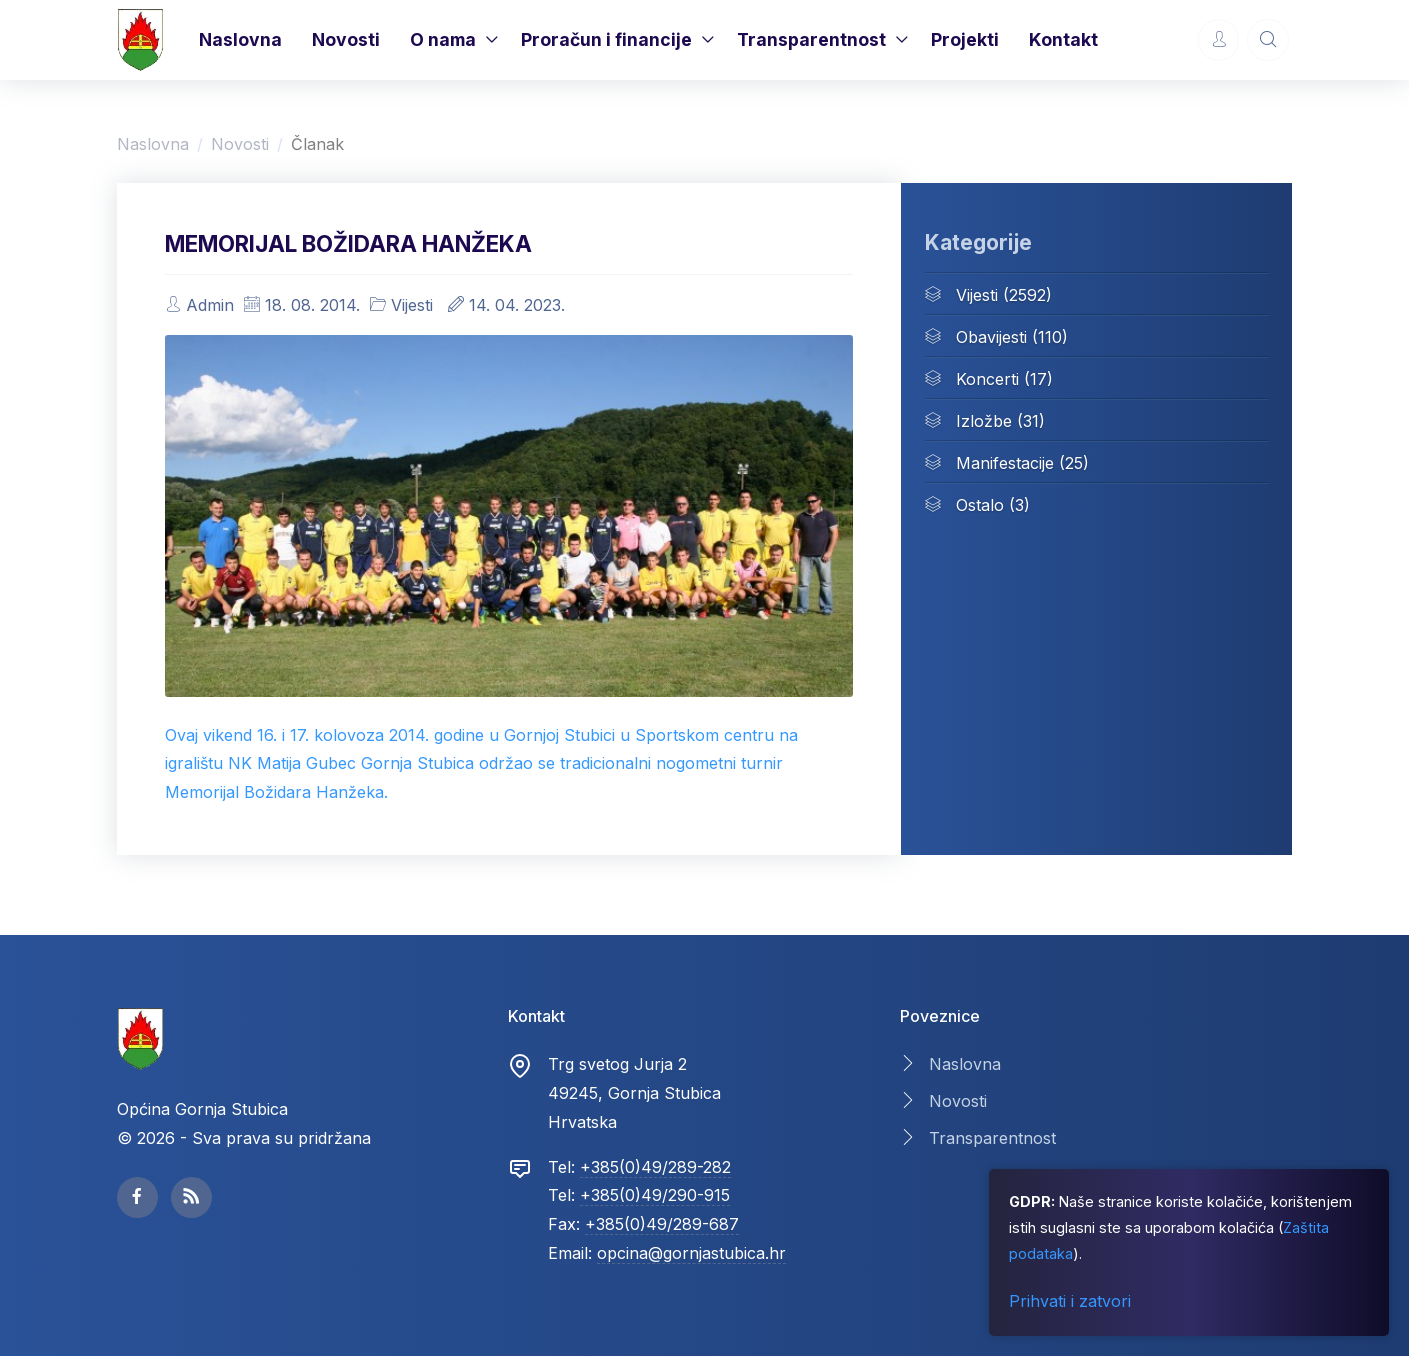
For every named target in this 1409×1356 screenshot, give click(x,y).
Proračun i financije (606, 39)
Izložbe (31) (985, 420)
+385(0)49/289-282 (655, 1167)
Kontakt (1063, 39)
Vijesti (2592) (988, 294)
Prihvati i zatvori (1070, 1301)
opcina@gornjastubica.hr (691, 1253)
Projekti (965, 39)
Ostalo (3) (977, 504)
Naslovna (240, 39)
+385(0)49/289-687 (662, 1224)
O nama (443, 39)
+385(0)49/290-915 (655, 1195)
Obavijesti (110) (996, 336)
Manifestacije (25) (1007, 462)
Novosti (346, 39)
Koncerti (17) (989, 378)
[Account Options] (1218, 39)
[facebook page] (137, 1197)
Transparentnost (811, 39)
